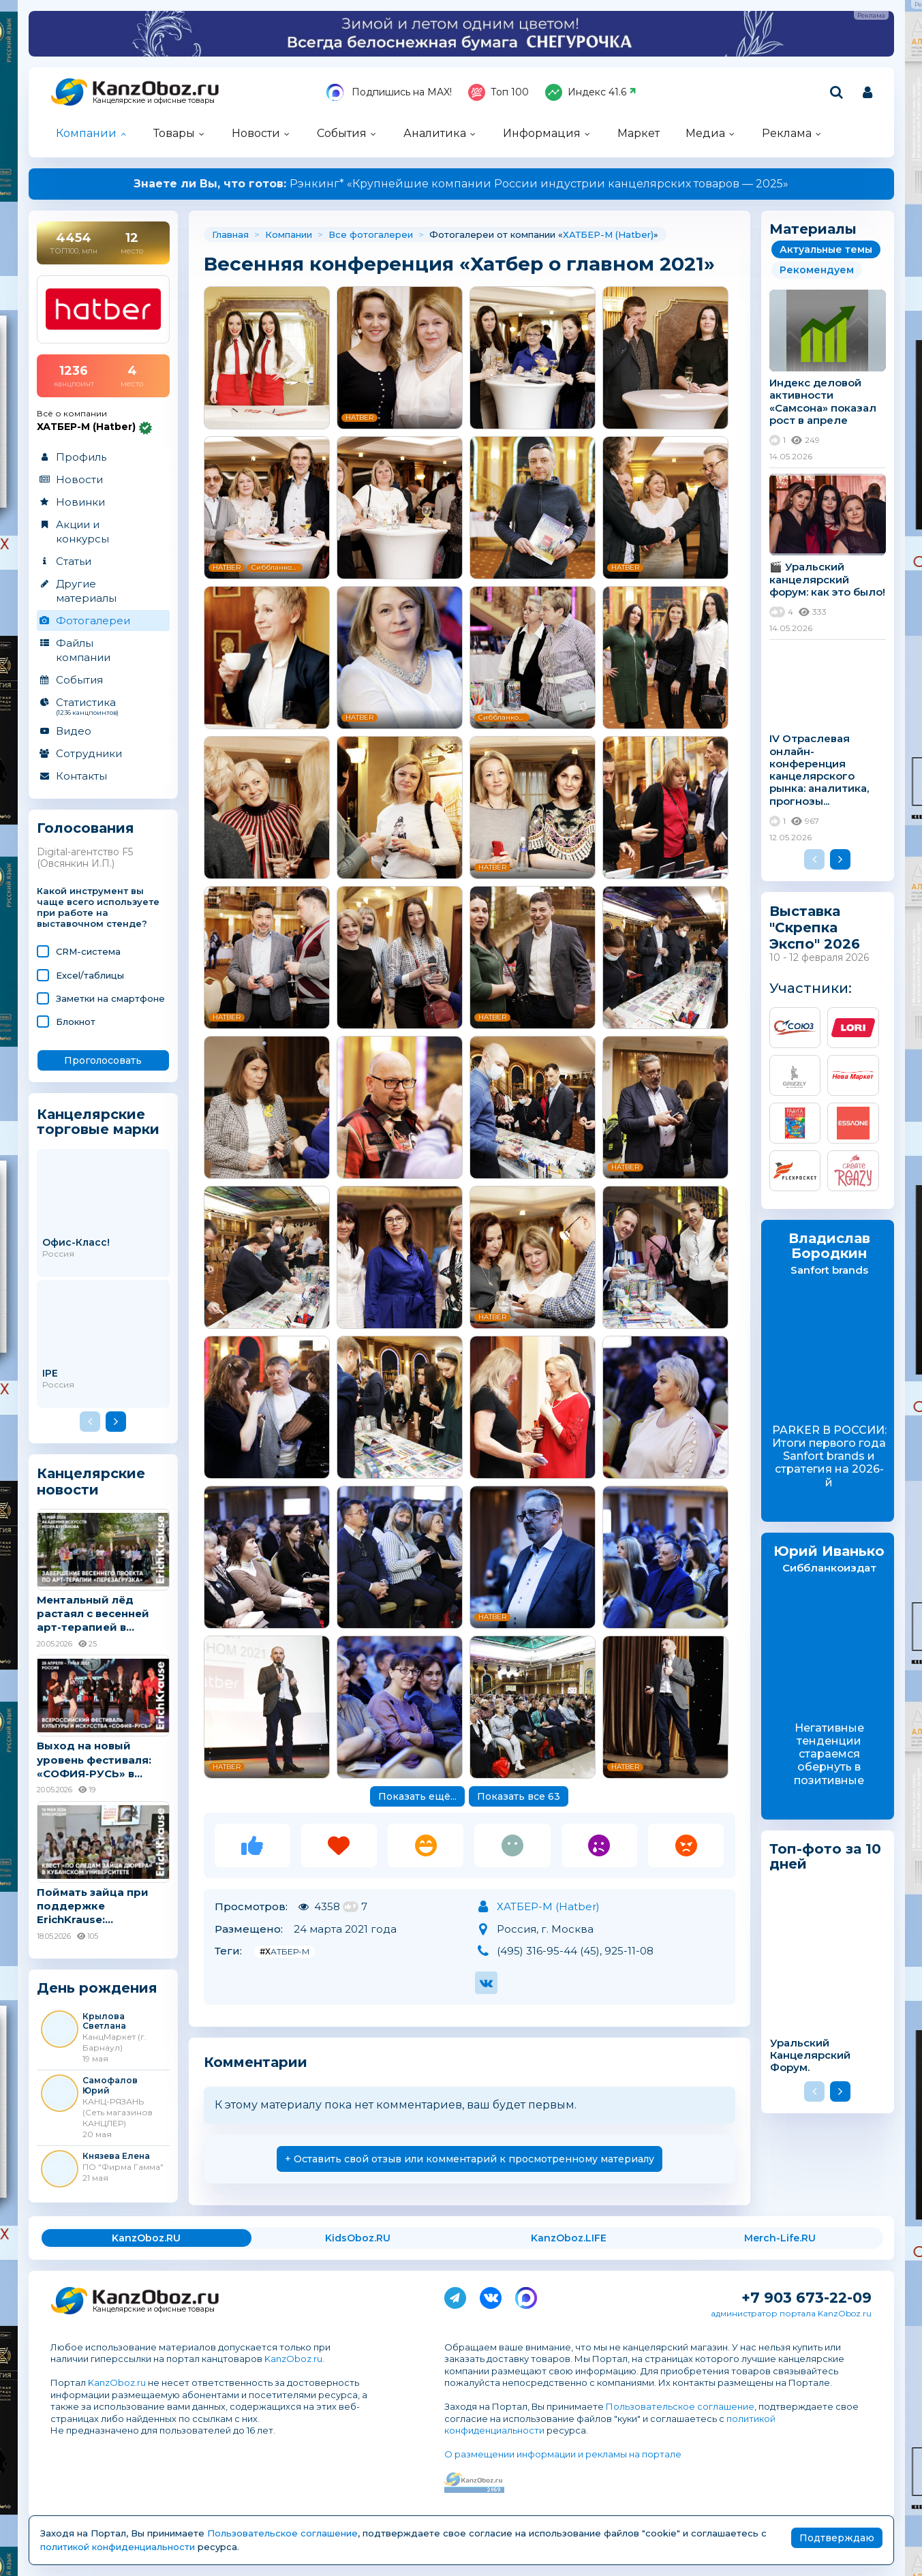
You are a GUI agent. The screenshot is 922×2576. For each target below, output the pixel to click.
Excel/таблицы (90, 975)
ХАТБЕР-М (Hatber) (608, 234)
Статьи (73, 561)
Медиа (705, 133)
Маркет (638, 133)
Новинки (80, 501)
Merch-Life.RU (780, 2238)
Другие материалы (86, 590)
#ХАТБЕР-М (284, 1951)
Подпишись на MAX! (389, 92)
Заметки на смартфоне (110, 998)
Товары (174, 133)
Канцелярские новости (91, 1481)
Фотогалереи (93, 620)
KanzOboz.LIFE (568, 2238)
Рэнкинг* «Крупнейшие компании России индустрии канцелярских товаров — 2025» (461, 183)
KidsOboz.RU (357, 2238)
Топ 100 (498, 92)
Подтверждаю (836, 2538)
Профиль (81, 456)
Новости (256, 133)
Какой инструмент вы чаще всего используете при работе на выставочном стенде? (98, 907)
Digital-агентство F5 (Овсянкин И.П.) (85, 858)
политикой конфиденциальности (117, 2546)
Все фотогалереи (370, 234)
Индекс (590, 92)
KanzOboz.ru (293, 2358)
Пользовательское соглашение (680, 2406)
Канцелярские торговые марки (98, 1121)
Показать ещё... (417, 1796)
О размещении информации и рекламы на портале (562, 2454)
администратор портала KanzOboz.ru (791, 2313)
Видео (73, 730)
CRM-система (88, 951)
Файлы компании (83, 650)
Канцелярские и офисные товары (154, 100)
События (342, 133)
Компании (86, 133)
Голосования (85, 828)
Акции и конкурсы (82, 531)
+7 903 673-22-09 (806, 2297)
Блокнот (75, 1021)
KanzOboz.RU (146, 2238)
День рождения (97, 1988)
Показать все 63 (518, 1796)
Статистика (102, 706)
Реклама (787, 133)
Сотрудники (89, 753)
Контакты (81, 775)
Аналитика (434, 133)
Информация (542, 133)
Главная (230, 234)
